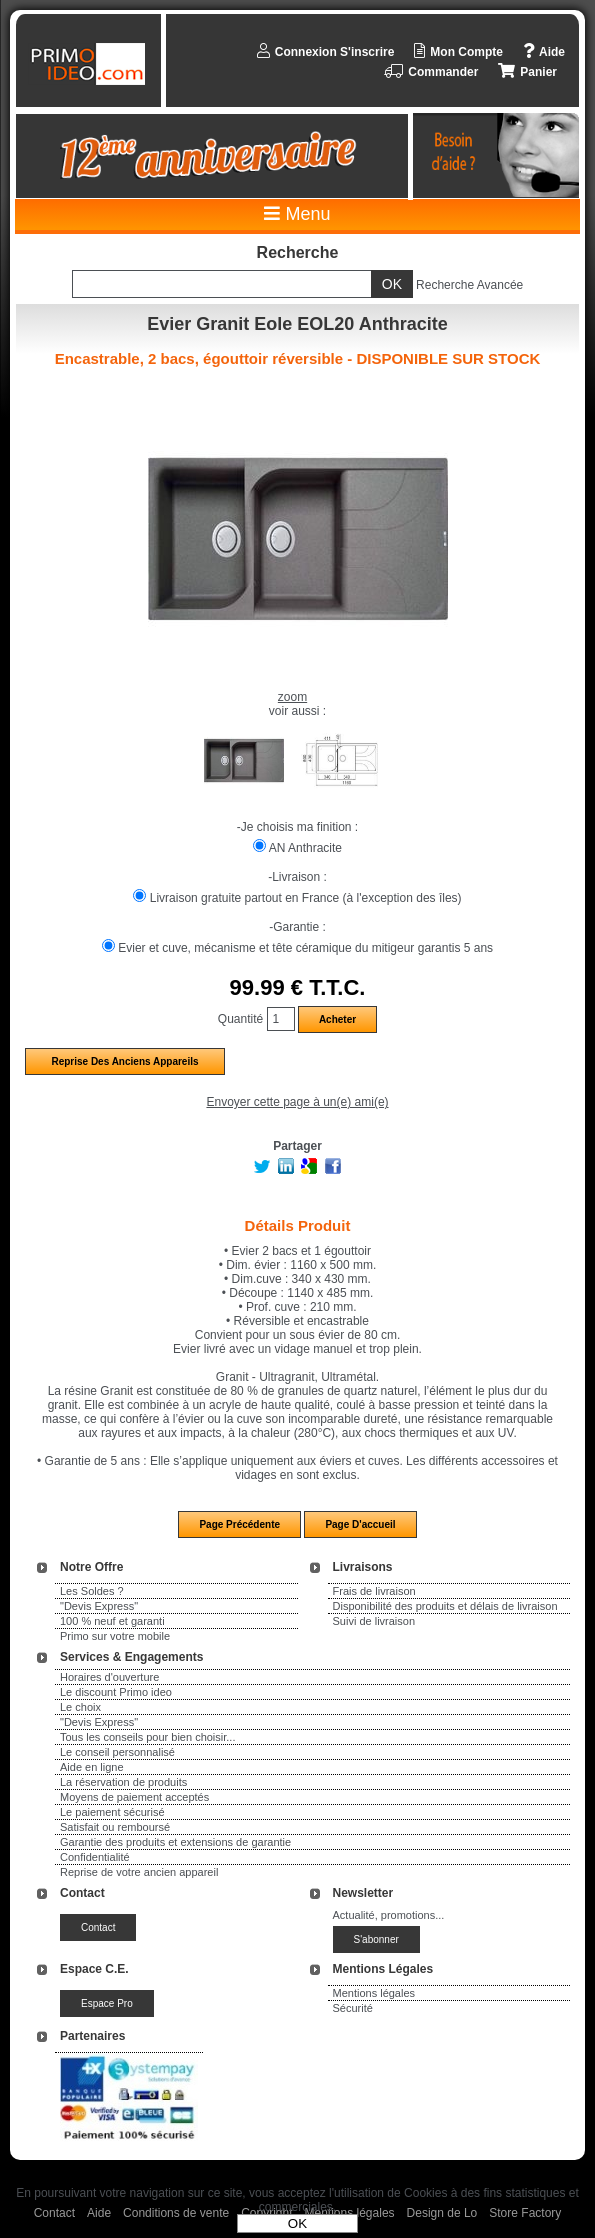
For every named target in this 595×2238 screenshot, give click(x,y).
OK (297, 2223)
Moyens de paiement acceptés (134, 1797)
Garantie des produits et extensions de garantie (175, 1842)
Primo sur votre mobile (115, 1636)
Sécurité (353, 2008)
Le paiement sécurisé (112, 1812)
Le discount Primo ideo (116, 1692)
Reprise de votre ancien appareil (139, 1872)
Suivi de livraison (374, 1621)
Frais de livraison (374, 1591)
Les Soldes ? (92, 1591)
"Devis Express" (99, 1606)
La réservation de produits (123, 1782)
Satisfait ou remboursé (115, 1827)
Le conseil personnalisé (117, 1752)
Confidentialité (95, 1857)
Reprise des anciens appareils (124, 1061)
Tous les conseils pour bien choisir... (147, 1737)
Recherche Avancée (469, 285)
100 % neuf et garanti (112, 1621)
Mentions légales (374, 1993)
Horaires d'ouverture (109, 1677)
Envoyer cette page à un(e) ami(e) (297, 1102)
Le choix (80, 1707)
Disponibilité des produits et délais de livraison (445, 1606)
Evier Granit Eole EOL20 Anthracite (297, 324)
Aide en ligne (92, 1767)
